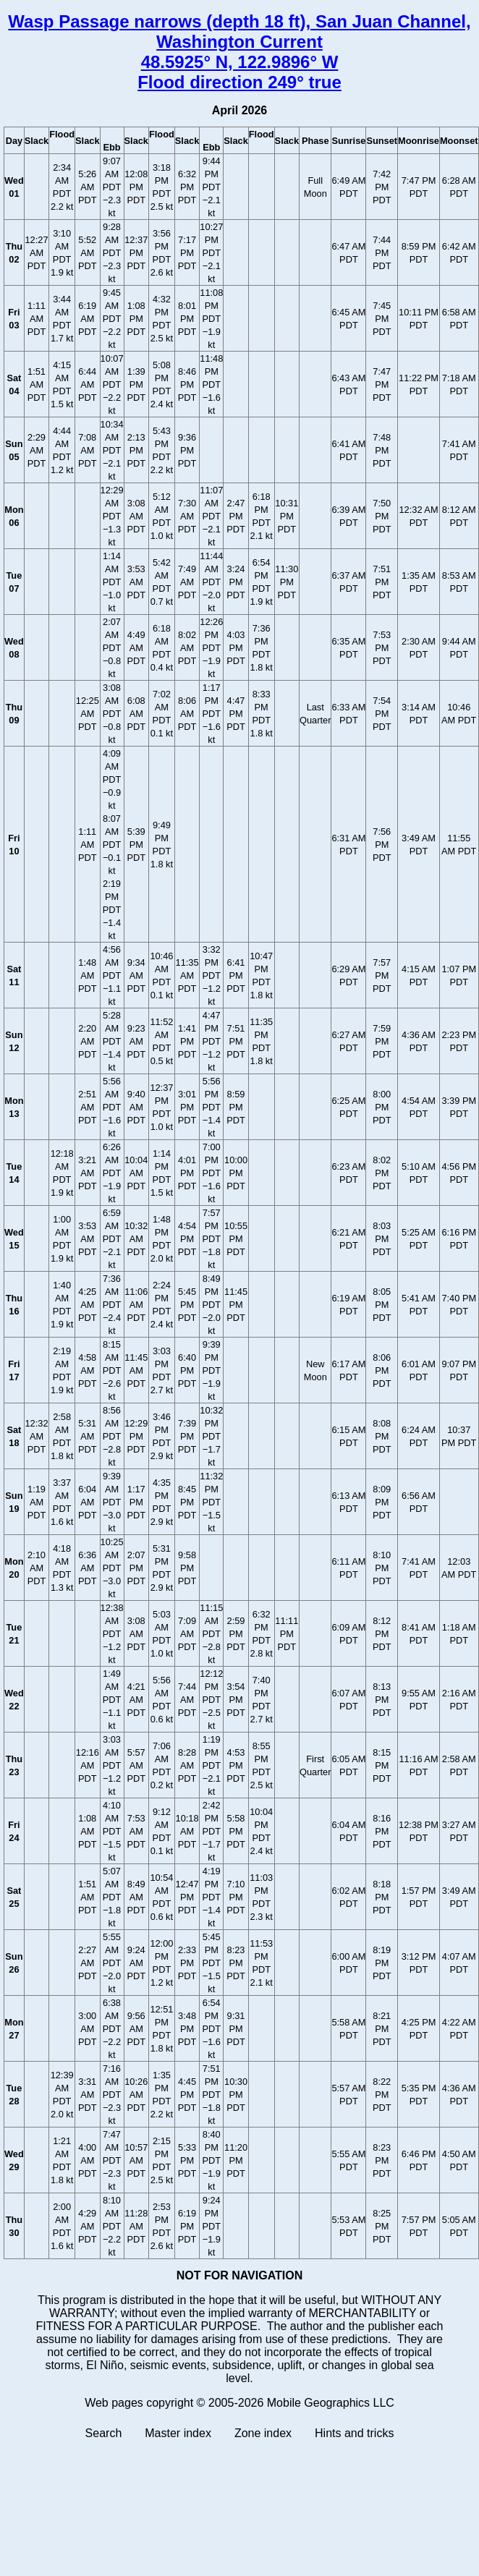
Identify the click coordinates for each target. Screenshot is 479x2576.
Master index (178, 2433)
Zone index (263, 2433)
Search (103, 2433)
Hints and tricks (354, 2433)
